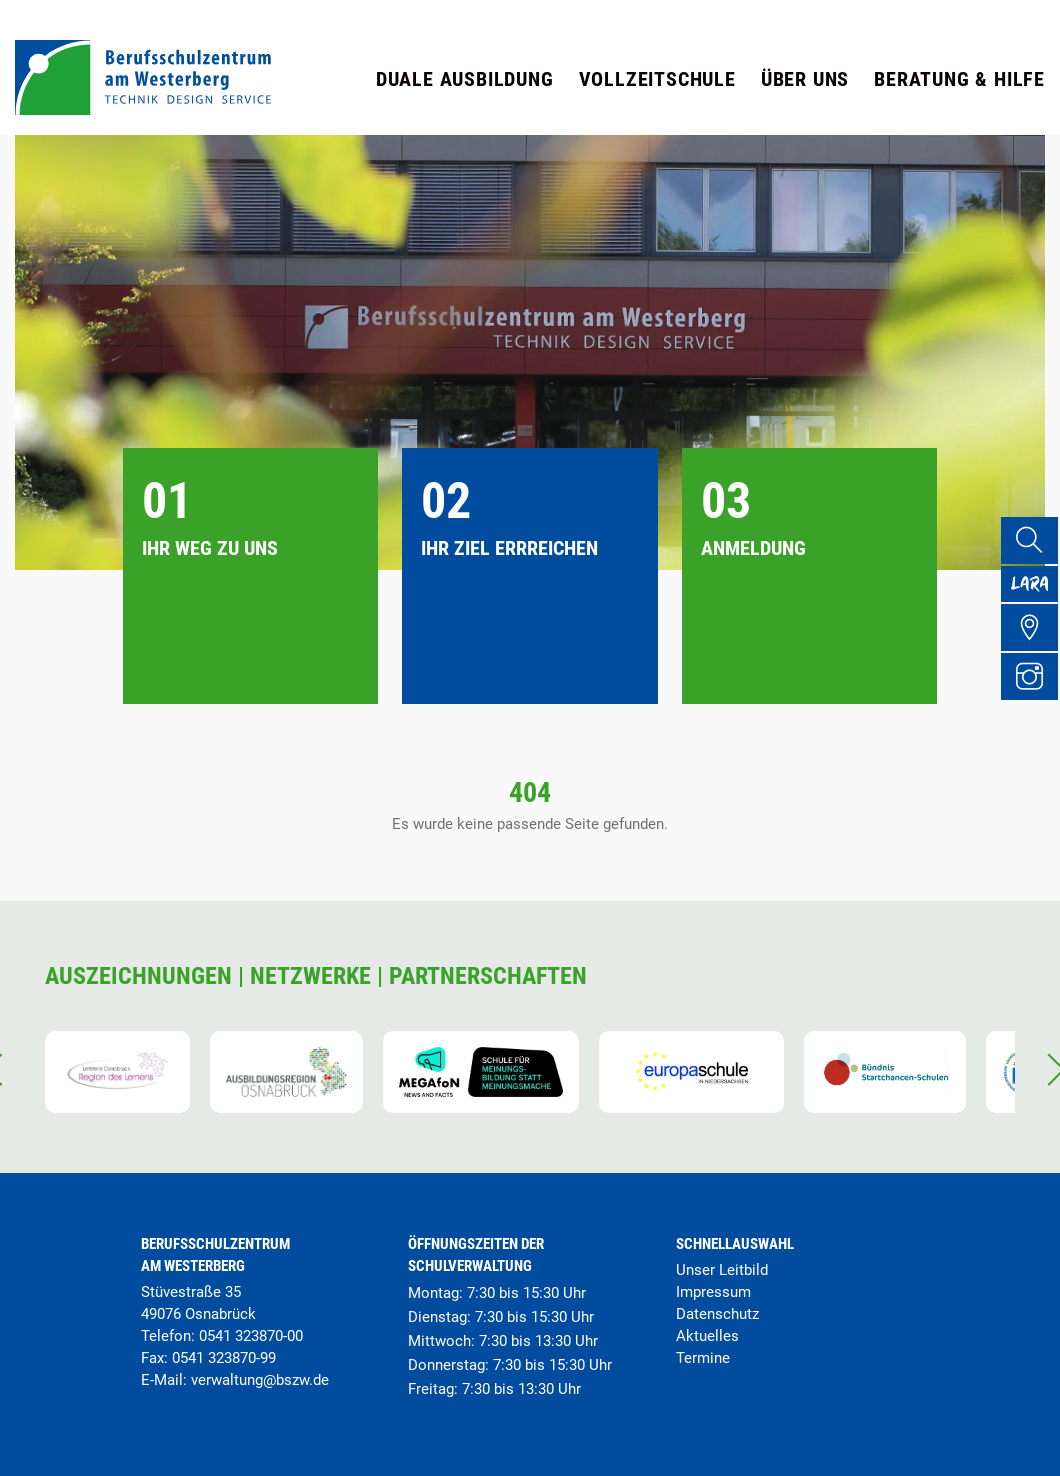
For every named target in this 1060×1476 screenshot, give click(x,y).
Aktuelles (707, 1336)
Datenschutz (717, 1314)
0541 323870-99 (224, 1358)
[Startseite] (143, 109)
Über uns (805, 79)
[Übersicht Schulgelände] (1036, 651)
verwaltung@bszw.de (260, 1380)
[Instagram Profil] (1036, 705)
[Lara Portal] (1036, 597)
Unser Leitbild (722, 1270)
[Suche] (1036, 543)
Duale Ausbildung (465, 79)
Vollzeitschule (657, 79)
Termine (703, 1358)
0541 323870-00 (251, 1336)
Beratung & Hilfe (959, 79)
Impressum (713, 1292)
